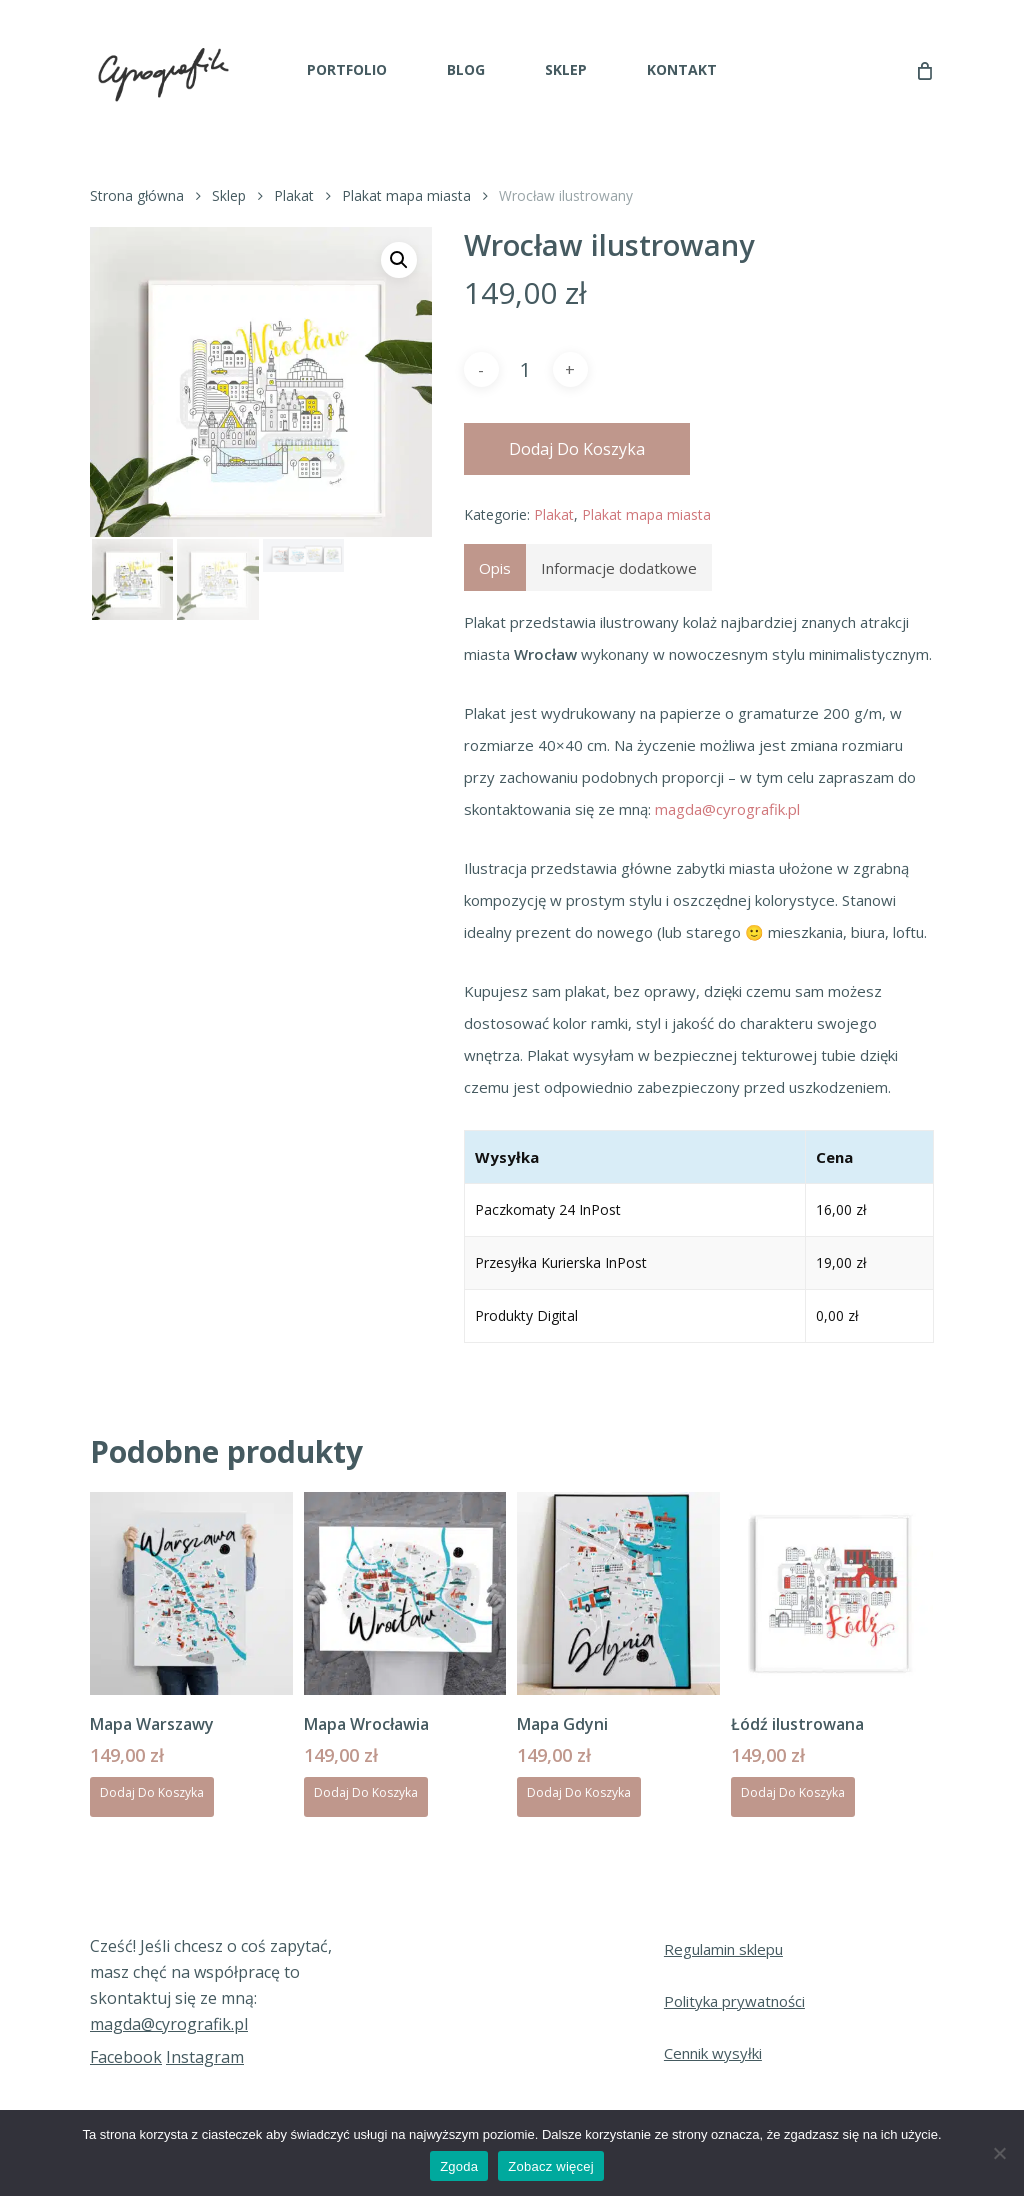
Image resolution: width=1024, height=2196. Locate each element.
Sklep (229, 195)
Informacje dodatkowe (619, 568)
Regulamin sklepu (723, 1949)
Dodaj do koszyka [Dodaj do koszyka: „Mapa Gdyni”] (579, 1792)
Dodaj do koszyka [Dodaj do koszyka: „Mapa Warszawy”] (152, 1792)
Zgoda (459, 2166)
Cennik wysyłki (713, 2053)
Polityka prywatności (734, 2001)
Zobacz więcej (551, 2166)
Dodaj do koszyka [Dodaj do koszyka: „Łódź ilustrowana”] (793, 1792)
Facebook (126, 2057)
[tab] (495, 567)
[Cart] (923, 70)
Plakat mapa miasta (406, 195)
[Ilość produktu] (526, 370)
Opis (495, 568)
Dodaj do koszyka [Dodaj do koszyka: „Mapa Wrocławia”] (366, 1792)
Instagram (205, 2057)
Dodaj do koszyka (577, 449)
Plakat (294, 195)
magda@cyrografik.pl (727, 809)
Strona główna (137, 195)
